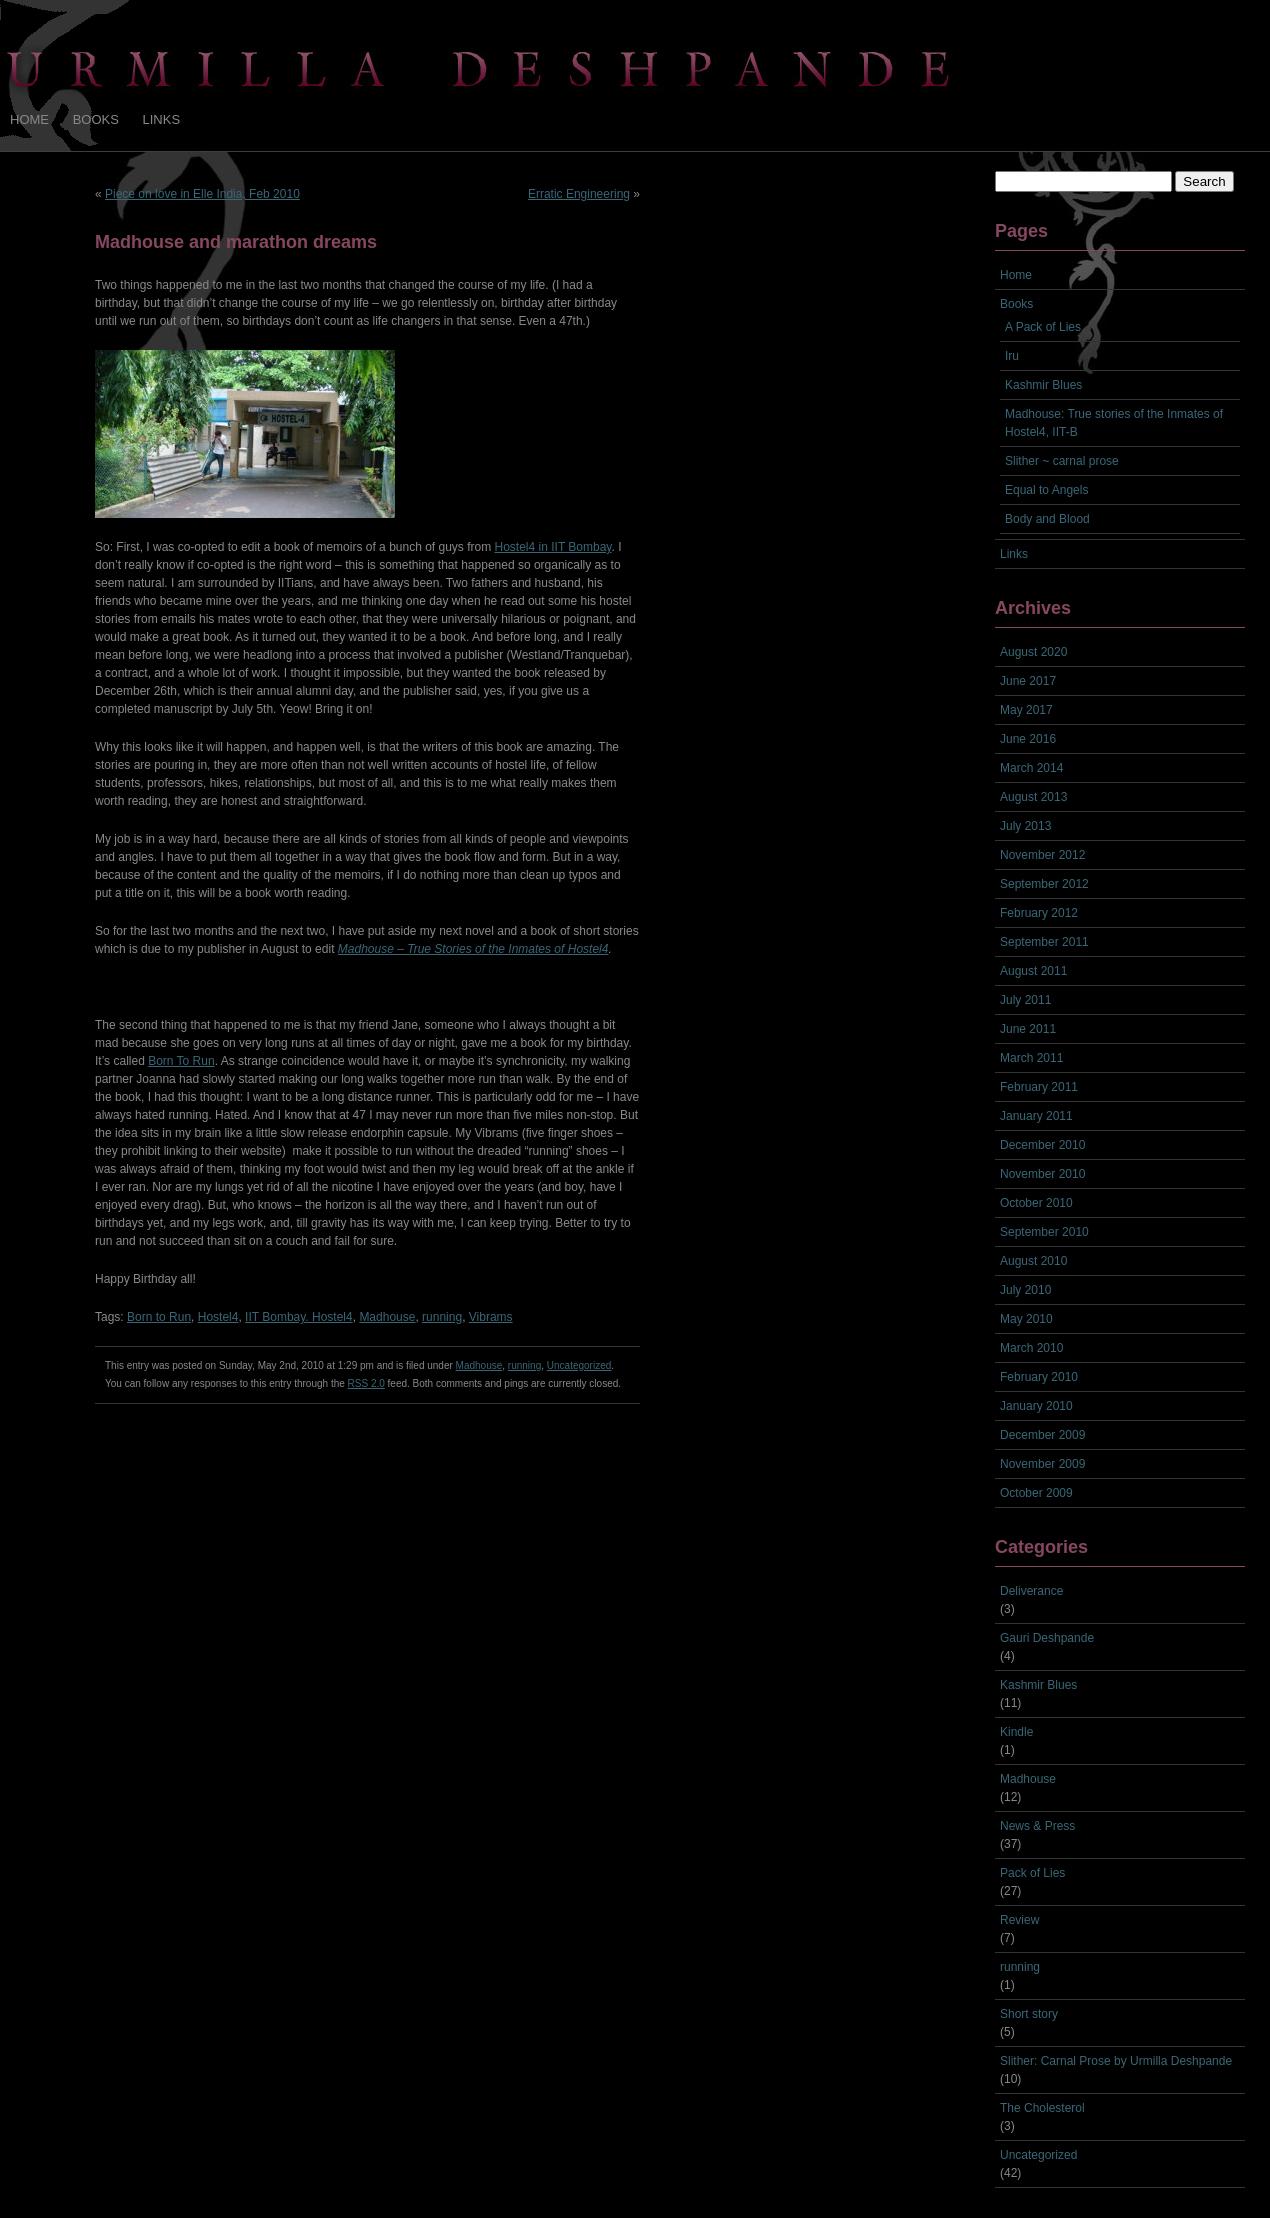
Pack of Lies (1032, 1873)
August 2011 (1033, 971)
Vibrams (491, 1317)
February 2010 (1039, 1377)
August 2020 (1033, 652)
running (442, 1317)
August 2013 (1033, 797)
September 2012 (1044, 884)
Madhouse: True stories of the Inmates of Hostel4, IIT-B (1114, 423)
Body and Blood (1047, 519)
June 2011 (1028, 1029)
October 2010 (1036, 1203)
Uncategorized (579, 1365)
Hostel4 (218, 1317)
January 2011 (1036, 1116)
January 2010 (1036, 1406)
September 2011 (1044, 942)
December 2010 (1042, 1145)
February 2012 (1039, 913)
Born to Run (159, 1317)
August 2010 (1033, 1261)
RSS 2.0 (366, 1383)
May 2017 (1026, 710)
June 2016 (1028, 739)
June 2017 (1028, 681)
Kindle (1016, 1732)
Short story (1029, 2014)
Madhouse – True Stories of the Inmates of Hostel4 (473, 949)
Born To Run (181, 1061)
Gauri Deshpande (1047, 1638)
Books (96, 119)
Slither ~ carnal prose (1062, 461)
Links (162, 119)
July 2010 (1025, 1290)
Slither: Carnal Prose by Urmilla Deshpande (1116, 2061)
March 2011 (1031, 1058)
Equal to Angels (1046, 490)
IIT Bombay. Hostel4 (299, 1317)
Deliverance (1031, 1591)
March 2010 (1031, 1348)
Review (1019, 1920)
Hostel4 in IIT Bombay (553, 547)
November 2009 (1042, 1464)
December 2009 (1042, 1435)
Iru (1012, 356)
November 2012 (1042, 855)
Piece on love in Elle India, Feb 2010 (202, 194)
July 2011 (1025, 1000)
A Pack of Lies (1043, 327)
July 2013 (1025, 826)
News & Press (1037, 1826)
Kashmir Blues (1043, 385)
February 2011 (1039, 1087)
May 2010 (1026, 1319)
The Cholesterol (1042, 2108)
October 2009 (1036, 1493)
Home (29, 119)
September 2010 (1044, 1232)
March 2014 (1031, 768)
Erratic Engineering (579, 194)
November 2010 (1042, 1174)
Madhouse (387, 1317)
